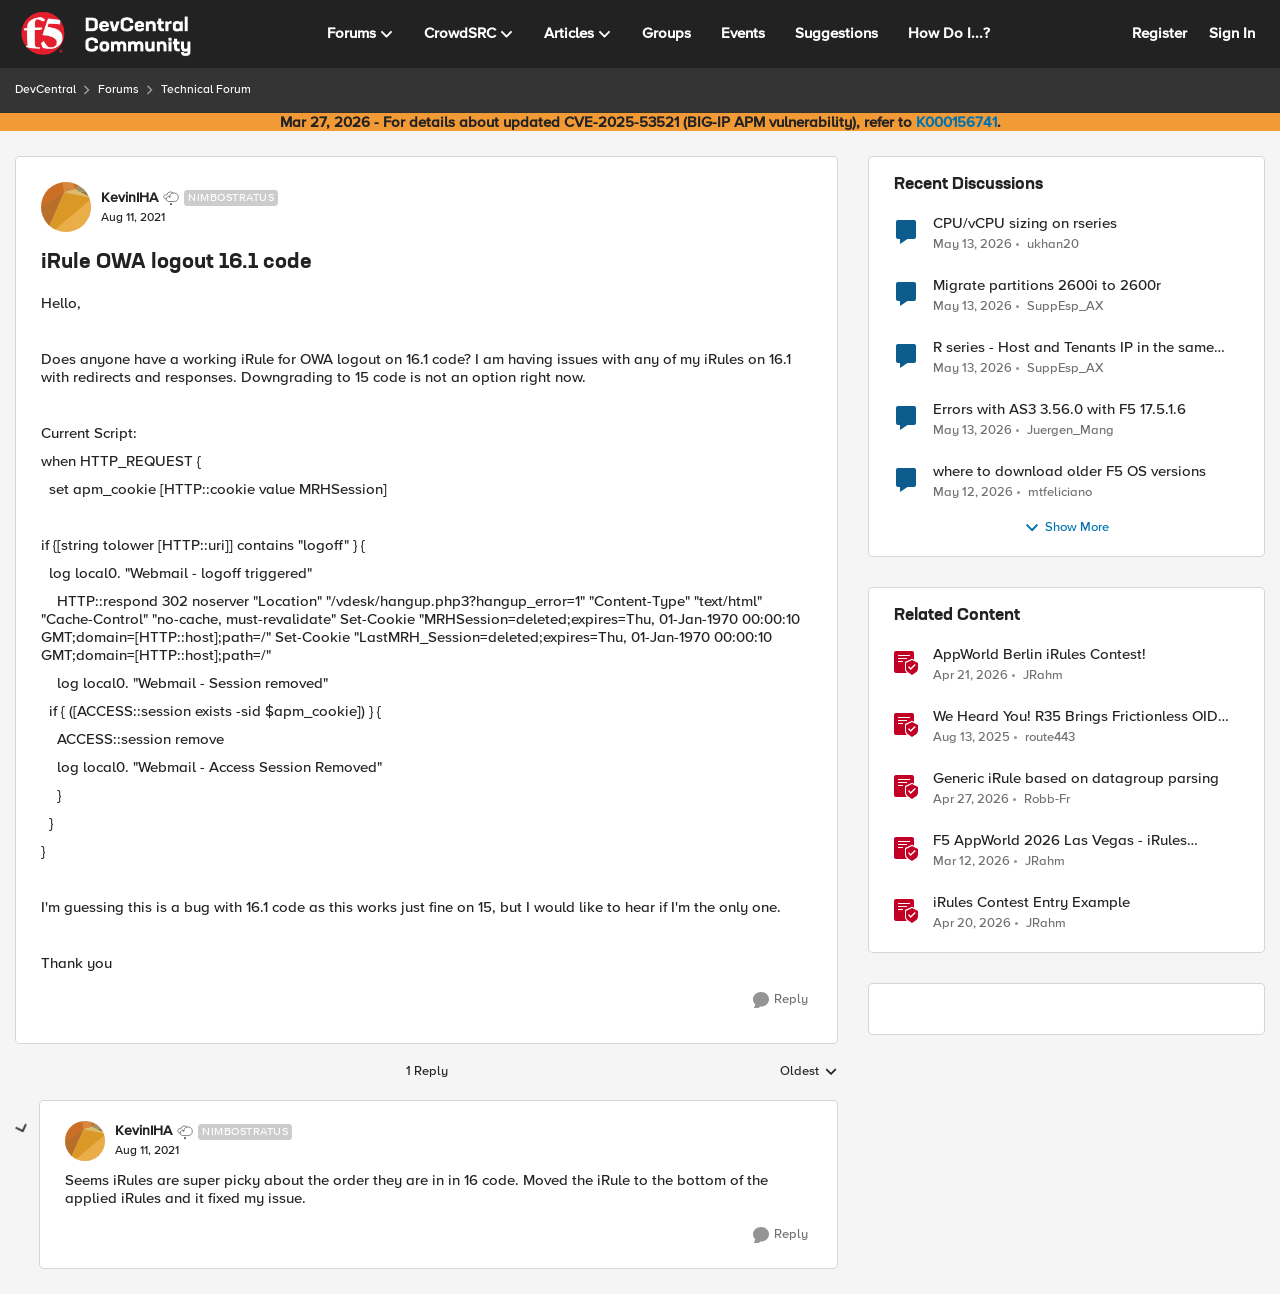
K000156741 (956, 122)
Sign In (1232, 33)
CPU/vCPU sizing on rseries (1025, 223)
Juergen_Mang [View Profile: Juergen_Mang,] (1070, 430)
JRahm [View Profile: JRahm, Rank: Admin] (1043, 675)
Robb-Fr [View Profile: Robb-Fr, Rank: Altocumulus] (1047, 799)
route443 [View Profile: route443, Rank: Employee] (1050, 737)
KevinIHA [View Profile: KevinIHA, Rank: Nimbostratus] (129, 198)
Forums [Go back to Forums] (118, 89)
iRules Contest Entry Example (1031, 902)
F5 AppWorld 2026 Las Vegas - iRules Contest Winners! (1060, 840)
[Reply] (780, 1000)
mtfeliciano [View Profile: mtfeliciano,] (1060, 492)
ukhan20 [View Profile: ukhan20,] (1053, 243)
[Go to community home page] (106, 34)
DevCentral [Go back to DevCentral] (45, 89)
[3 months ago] (970, 676)
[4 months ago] (971, 862)
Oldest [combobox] (809, 1072)
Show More (1066, 528)
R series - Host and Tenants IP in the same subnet (1073, 347)
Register (1159, 33)
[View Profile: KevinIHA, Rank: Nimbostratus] (66, 207)
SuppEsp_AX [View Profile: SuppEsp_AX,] (1065, 306)
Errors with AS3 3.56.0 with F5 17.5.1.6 (1059, 409)
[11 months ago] (971, 738)
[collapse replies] (22, 1129)
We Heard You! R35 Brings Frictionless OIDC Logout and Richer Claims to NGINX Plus (1080, 716)
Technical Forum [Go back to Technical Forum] (206, 89)
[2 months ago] (972, 244)
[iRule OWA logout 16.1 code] (147, 1151)
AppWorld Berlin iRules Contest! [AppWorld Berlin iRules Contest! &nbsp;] (1039, 654)
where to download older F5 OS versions (1069, 471)
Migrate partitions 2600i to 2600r (1047, 285)
